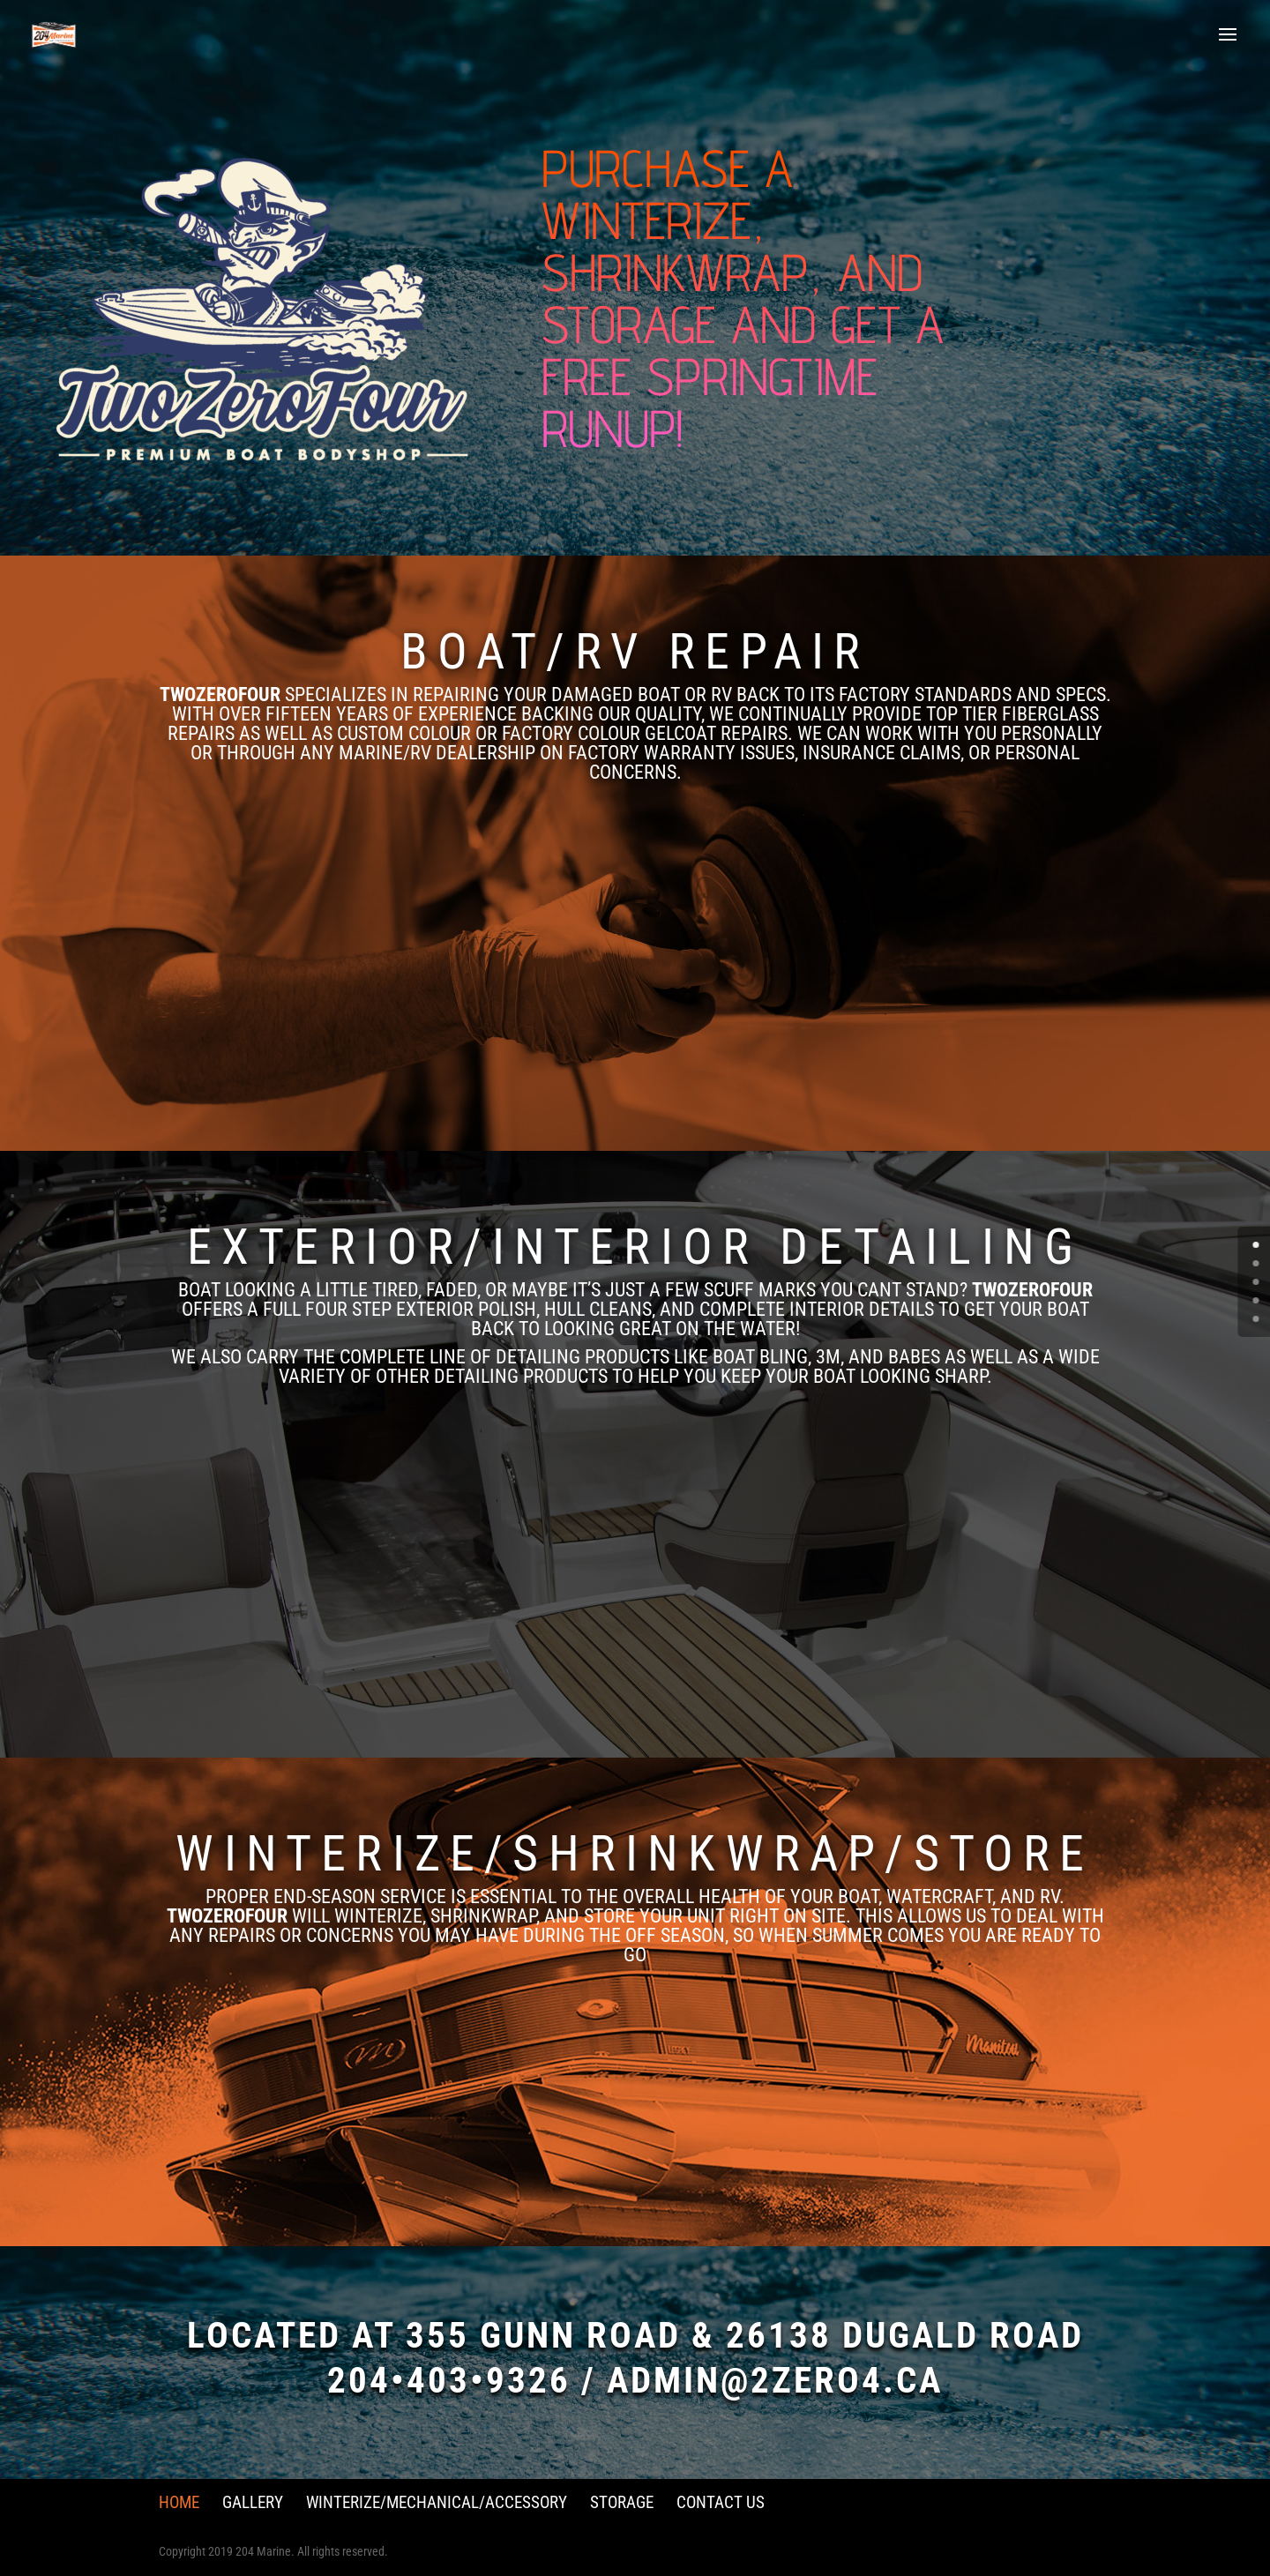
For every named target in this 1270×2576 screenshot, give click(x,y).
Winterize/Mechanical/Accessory (436, 2502)
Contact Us (720, 2502)
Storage (622, 2502)
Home (179, 2502)
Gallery (252, 2502)
